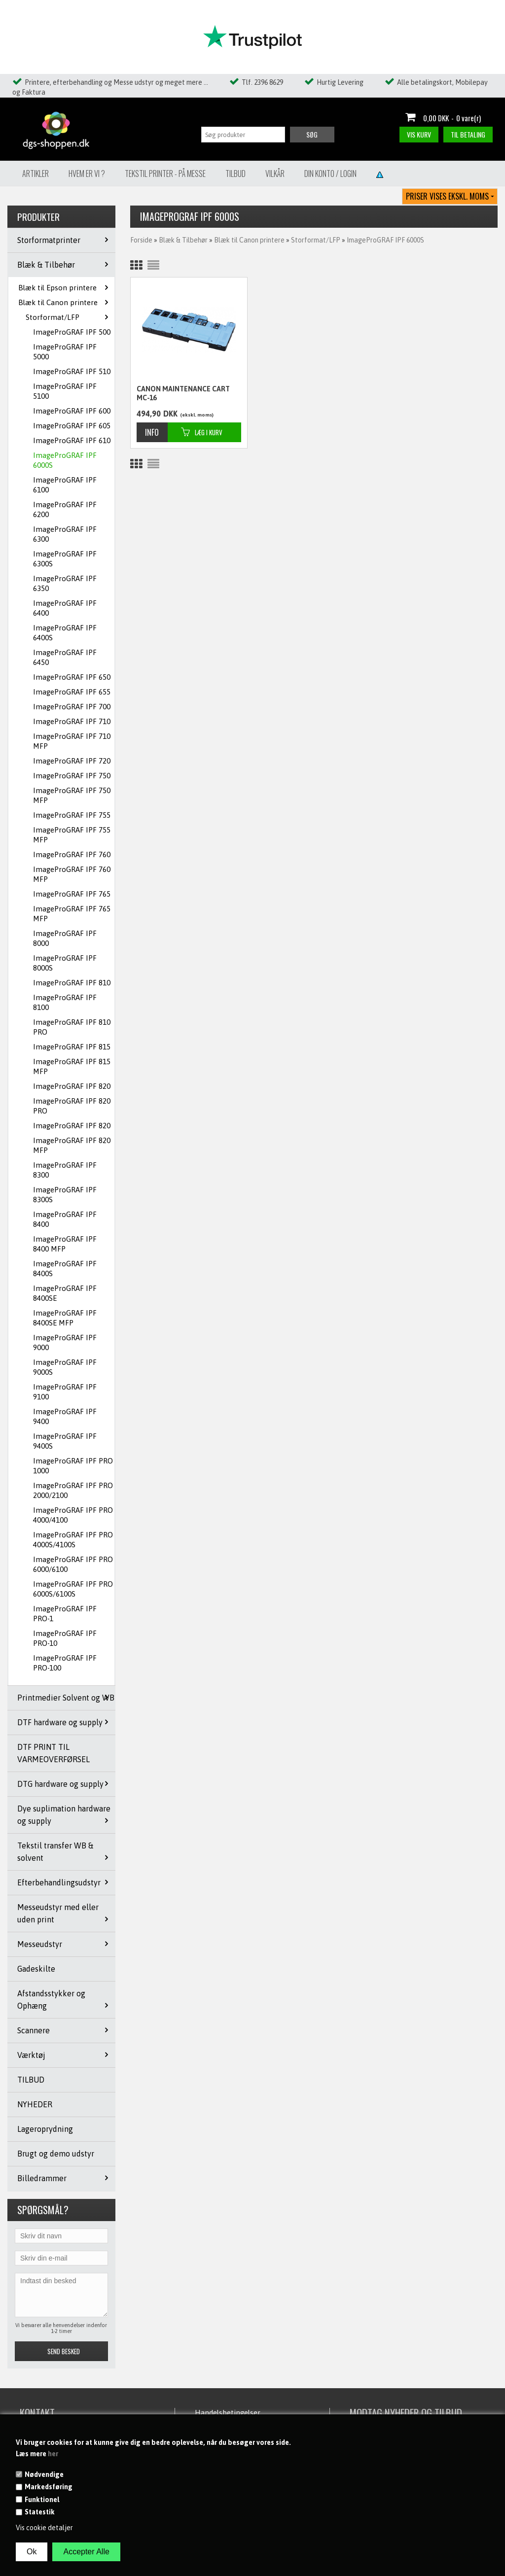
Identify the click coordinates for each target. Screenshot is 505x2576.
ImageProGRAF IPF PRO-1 (65, 1613)
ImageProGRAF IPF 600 (71, 411)
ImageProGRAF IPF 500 (71, 332)
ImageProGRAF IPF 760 (71, 854)
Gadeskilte (36, 1968)
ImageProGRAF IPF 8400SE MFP (65, 1318)
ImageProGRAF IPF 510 (71, 371)
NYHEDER (34, 2104)
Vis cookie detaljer (44, 2528)
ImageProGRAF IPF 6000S (65, 460)
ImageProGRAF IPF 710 (71, 721)
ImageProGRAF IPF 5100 (65, 391)
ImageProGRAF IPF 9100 (65, 1392)
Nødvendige (44, 2474)
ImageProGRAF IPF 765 (71, 894)
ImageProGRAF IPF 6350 (65, 583)
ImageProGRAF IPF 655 (71, 692)
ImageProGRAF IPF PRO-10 (65, 1638)
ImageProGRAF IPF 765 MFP (71, 914)
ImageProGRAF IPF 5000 (65, 352)
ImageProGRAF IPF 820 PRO (71, 1106)
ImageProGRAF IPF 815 (71, 1047)
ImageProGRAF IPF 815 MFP (71, 1066)
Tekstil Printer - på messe (165, 173)
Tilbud (235, 173)
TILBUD (30, 2079)
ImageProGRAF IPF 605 (71, 425)
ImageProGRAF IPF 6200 (65, 509)
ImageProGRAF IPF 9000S (65, 1367)
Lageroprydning (45, 2128)
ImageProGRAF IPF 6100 (65, 485)
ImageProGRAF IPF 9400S (65, 1441)
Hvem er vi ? (87, 173)
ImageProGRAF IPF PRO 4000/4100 (73, 1515)
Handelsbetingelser (227, 2412)
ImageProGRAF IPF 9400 (65, 1416)
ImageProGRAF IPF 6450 (65, 657)
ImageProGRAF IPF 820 (71, 1086)
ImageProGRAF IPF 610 (71, 440)
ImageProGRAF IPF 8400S (65, 1268)
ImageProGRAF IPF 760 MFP (71, 874)
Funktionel (42, 2500)
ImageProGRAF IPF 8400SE (65, 1293)
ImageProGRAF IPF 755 (71, 815)
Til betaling (468, 134)
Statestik (40, 2512)
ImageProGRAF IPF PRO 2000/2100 (73, 1490)
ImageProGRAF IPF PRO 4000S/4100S (73, 1540)
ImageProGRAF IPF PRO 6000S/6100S (73, 1589)
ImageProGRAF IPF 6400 (65, 608)
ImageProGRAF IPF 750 (71, 775)
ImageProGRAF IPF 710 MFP (71, 741)
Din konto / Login (330, 173)
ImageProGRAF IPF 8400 (65, 1219)
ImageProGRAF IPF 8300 (65, 1170)
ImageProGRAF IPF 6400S (65, 633)
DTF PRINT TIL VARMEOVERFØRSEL (53, 1753)
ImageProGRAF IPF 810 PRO (71, 1027)
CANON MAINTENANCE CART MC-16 (183, 393)
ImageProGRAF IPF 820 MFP (71, 1145)
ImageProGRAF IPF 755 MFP (71, 835)
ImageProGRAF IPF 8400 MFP (65, 1244)
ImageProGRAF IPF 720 (71, 761)
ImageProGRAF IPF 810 (71, 982)
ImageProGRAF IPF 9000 (65, 1342)
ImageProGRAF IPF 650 (71, 677)
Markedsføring (48, 2487)
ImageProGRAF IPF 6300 (65, 534)
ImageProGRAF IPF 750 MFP (71, 795)
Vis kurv (419, 134)
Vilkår (275, 173)
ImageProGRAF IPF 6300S (65, 559)
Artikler (35, 173)
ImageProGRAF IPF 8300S (65, 1194)
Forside (141, 240)
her (53, 2454)
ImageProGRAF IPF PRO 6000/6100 (73, 1564)
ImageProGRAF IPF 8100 (65, 1002)
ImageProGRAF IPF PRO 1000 (73, 1466)
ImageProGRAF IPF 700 (71, 706)
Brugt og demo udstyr (55, 2153)
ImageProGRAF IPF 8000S (65, 963)
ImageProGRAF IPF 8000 (65, 938)
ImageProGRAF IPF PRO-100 (65, 1663)
